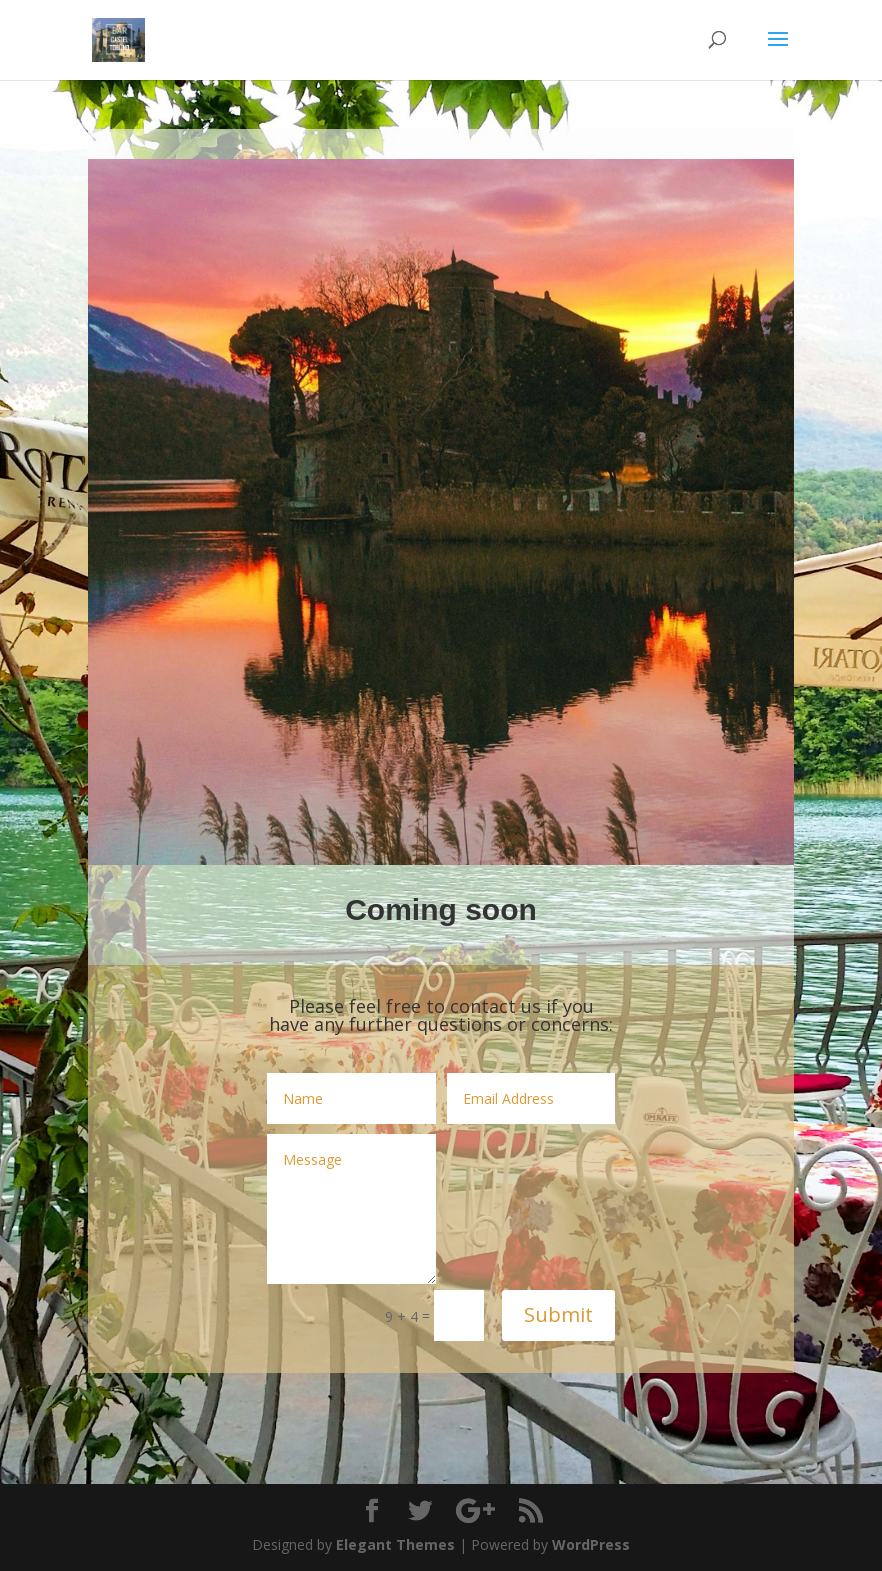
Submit (558, 1314)
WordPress (591, 1544)
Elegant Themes (395, 1544)
